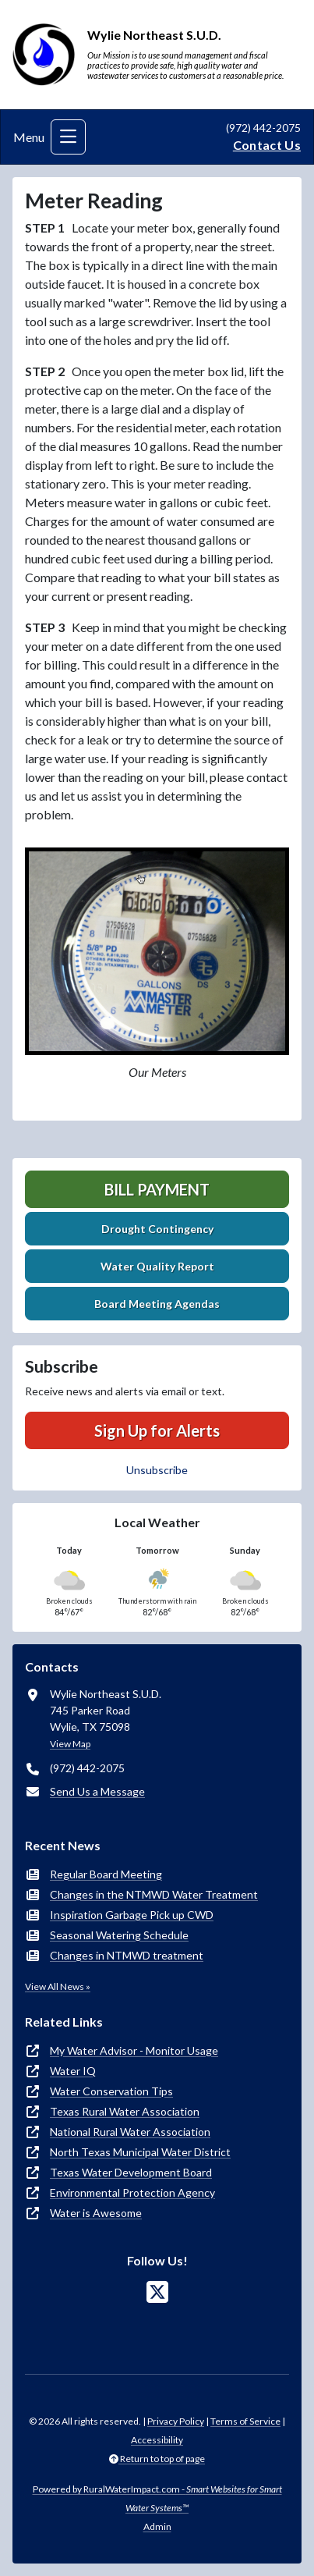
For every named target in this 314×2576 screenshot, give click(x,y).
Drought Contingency (157, 1228)
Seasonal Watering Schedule (119, 1935)
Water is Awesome (96, 2212)
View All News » (57, 1986)
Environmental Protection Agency (132, 2192)
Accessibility (157, 2440)
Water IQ (73, 2070)
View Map (70, 1744)
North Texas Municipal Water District (140, 2152)
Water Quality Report (157, 1266)
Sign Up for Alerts (157, 1430)
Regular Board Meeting (106, 1874)
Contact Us (267, 144)
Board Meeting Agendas (157, 1303)
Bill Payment (157, 1189)
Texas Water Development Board (131, 2172)
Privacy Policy (175, 2421)
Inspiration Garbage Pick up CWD (131, 1914)
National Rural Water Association (130, 2131)
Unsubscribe (157, 1469)
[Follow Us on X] (157, 2292)
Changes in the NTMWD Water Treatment (154, 1894)
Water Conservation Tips (111, 2091)
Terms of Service (245, 2421)
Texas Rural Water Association (124, 2111)
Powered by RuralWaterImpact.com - (157, 2498)
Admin (157, 2526)
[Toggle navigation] (68, 137)
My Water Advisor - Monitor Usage (134, 2050)
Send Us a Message (97, 1791)
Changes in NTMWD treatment (126, 1955)
